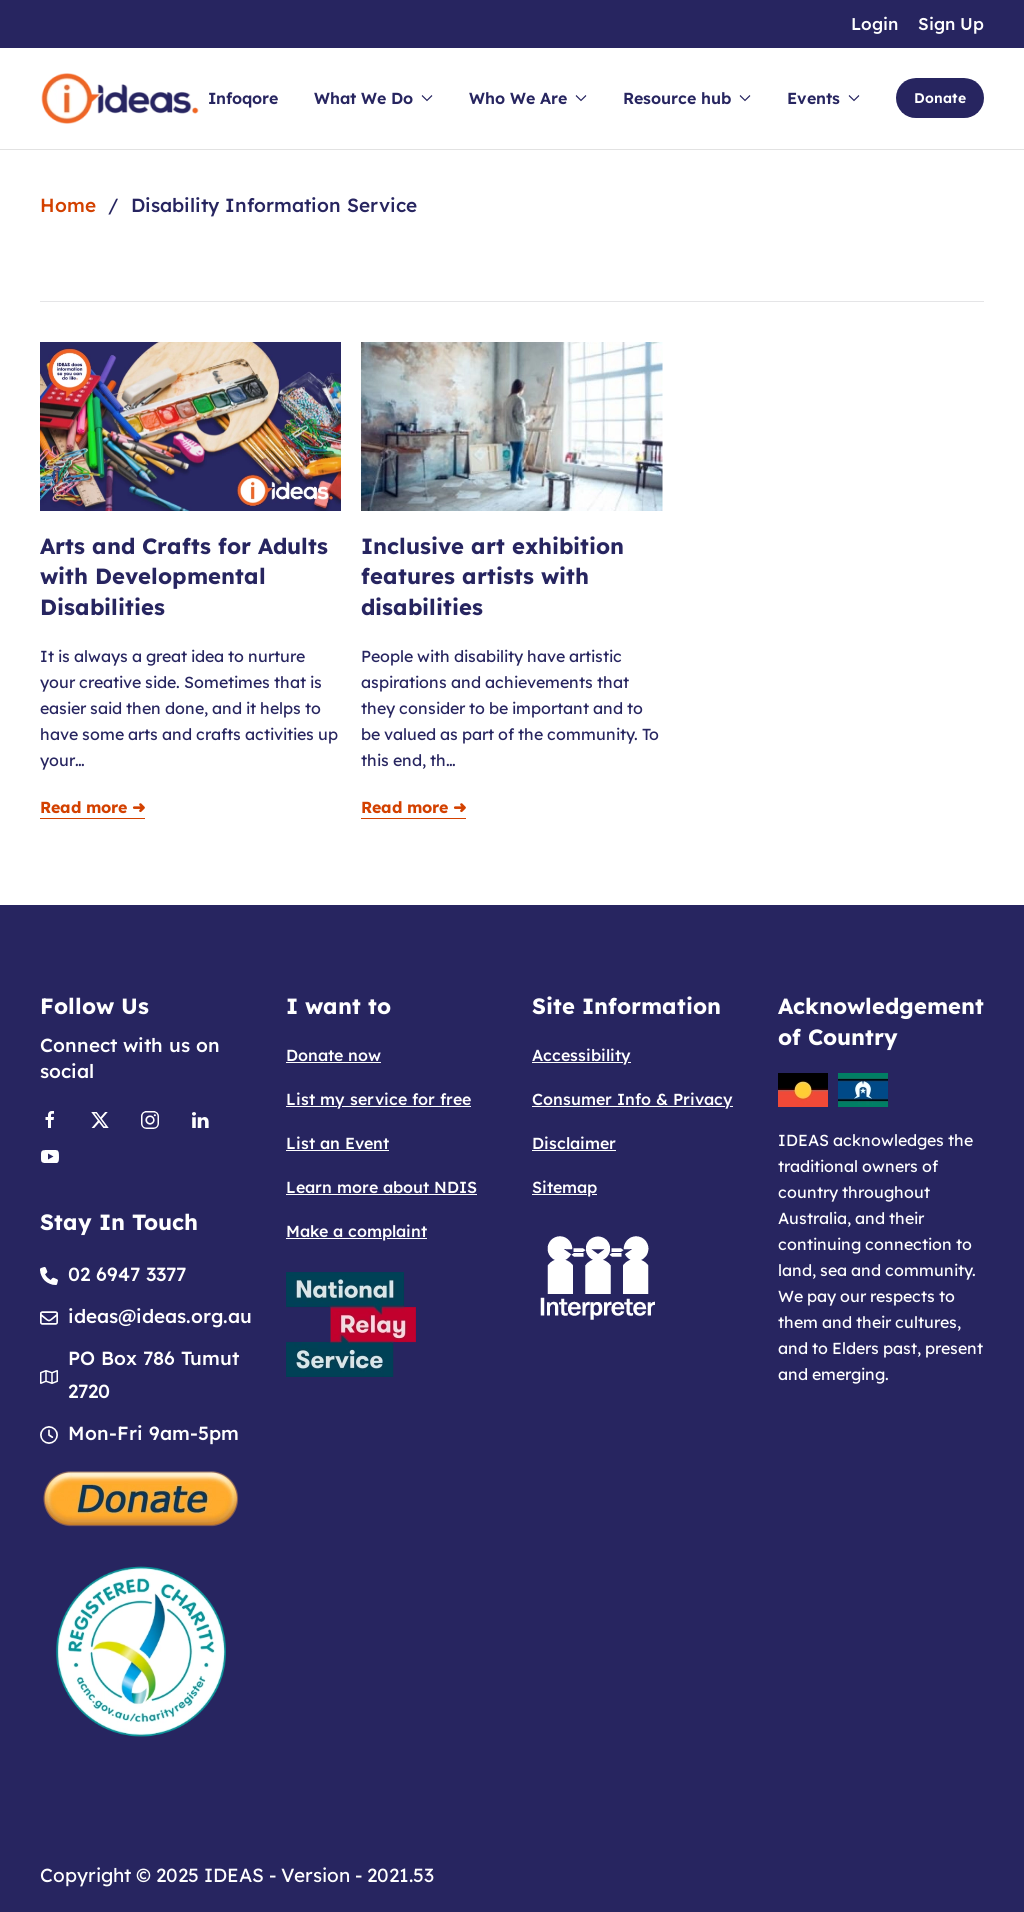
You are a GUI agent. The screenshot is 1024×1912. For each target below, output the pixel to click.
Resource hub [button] (687, 98)
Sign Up (951, 23)
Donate (940, 98)
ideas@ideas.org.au (160, 1316)
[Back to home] (120, 98)
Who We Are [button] (528, 98)
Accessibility (581, 1055)
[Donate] (142, 1497)
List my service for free (378, 1099)
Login (874, 23)
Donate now (333, 1055)
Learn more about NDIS (381, 1187)
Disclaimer (574, 1143)
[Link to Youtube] (50, 1154)
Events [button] (823, 98)
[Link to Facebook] (50, 1118)
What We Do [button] (373, 98)
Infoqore (243, 98)
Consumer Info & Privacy (632, 1099)
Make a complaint (356, 1231)
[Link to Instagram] (150, 1118)
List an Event (337, 1143)
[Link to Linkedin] (200, 1118)
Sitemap (564, 1187)
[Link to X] (100, 1118)
